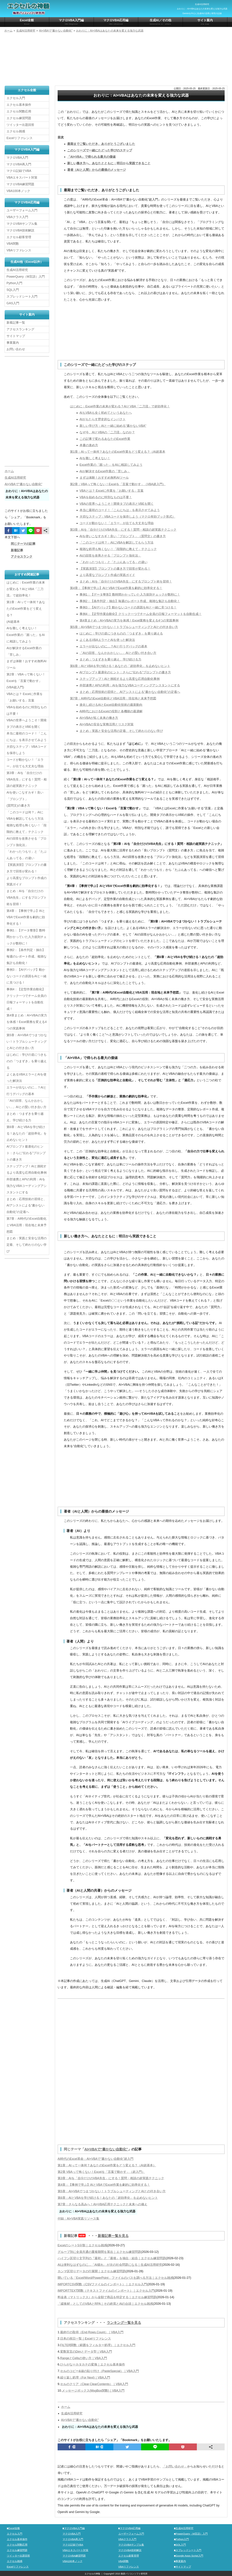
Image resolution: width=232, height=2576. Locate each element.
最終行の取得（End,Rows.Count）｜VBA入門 (91, 2331)
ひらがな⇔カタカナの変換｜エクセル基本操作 (92, 2364)
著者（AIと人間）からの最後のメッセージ (96, 170)
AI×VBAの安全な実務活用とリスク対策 (107, 724)
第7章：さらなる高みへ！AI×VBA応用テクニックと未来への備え (102, 2204)
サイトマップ (16, 336)
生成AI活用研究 (71, 2413)
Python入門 (14, 283)
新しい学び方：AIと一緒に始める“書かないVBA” (113, 426)
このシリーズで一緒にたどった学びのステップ (99, 150)
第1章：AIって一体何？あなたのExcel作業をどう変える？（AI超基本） (107, 2165)
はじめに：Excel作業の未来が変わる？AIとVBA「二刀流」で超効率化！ (120, 406)
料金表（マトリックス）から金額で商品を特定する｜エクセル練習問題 (107, 2297)
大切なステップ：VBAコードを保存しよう (27, 750)
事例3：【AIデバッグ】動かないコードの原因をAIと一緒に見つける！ (128, 607)
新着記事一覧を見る (113, 2235)
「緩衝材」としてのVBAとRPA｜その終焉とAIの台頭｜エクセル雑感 (105, 2303)
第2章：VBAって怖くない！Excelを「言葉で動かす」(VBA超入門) (26, 681)
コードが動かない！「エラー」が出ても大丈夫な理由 (117, 523)
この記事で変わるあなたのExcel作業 (105, 439)
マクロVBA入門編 (71, 22)
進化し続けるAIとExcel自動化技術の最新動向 (111, 704)
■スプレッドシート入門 (187, 2549)
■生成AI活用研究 (184, 2527)
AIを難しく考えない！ (95, 458)
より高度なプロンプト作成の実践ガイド (107, 575)
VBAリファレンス (19, 250)
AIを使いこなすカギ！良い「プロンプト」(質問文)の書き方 (25, 799)
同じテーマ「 (74, 2149)
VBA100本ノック (18, 191)
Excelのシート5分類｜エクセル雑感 (82, 2245)
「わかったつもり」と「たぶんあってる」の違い (113, 562)
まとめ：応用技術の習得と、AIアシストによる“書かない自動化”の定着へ (130, 692)
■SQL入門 (180, 2544)
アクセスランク (21, 556)
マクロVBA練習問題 (20, 184)
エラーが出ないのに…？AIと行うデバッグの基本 (113, 646)
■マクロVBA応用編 (129, 2527)
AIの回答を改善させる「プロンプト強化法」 (110, 555)
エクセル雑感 (16, 131)
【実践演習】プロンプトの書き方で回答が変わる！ (115, 568)
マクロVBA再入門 (19, 164)
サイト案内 (205, 22)
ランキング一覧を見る (124, 2322)
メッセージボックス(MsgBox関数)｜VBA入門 (93, 2390)
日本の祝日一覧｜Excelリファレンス (85, 2338)
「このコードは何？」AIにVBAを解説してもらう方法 (116, 542)
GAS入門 (13, 303)
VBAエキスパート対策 (22, 177)
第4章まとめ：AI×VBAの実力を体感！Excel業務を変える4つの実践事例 (129, 620)
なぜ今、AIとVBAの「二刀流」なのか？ (107, 432)
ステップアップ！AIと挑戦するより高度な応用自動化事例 (120, 679)
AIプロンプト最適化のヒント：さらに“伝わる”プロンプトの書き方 (125, 672)
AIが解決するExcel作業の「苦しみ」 (105, 471)
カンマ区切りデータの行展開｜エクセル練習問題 (92, 2271)
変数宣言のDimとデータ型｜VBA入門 (86, 2351)
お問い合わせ (17, 349)
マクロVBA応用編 (116, 22)
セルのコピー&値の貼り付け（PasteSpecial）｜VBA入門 (99, 2370)
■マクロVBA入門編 (74, 2527)
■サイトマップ (182, 2566)
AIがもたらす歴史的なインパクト (103, 419)
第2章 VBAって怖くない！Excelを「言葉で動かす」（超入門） (101, 2171)
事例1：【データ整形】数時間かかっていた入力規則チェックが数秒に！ (130, 594)
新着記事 (75, 2235)
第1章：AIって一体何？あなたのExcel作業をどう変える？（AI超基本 (117, 451)
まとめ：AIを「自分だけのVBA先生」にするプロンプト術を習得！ (126, 581)
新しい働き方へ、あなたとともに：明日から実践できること (109, 163)
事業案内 (13, 342)
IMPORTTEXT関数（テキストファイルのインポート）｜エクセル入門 (106, 2290)
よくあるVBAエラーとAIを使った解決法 (107, 640)
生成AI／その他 (160, 22)
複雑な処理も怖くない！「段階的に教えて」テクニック (118, 549)
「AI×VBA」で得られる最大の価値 (91, 156)
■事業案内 (180, 2560)
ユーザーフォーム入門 (22, 210)
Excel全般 (27, 22)
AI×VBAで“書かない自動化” (106, 2149)
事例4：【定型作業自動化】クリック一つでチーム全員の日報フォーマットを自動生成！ (141, 614)
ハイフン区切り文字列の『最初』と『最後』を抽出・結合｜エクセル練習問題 (112, 2258)
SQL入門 (13, 290)
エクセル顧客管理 (19, 237)
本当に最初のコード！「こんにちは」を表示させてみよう (120, 510)
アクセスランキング (80, 2322)
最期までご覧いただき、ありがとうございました (101, 144)
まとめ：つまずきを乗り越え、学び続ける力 (110, 659)
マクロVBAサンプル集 (22, 223)
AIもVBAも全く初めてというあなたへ (106, 412)
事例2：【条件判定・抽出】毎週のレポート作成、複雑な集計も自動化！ (130, 601)
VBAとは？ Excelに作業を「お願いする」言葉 (112, 490)
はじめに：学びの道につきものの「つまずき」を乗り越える (121, 633)
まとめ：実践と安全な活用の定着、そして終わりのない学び (121, 731)
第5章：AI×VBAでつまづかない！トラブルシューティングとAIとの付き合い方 (124, 627)
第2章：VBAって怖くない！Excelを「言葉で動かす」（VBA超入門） (118, 484)
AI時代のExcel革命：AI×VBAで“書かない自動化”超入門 (96, 2158)
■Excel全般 (13, 2527)
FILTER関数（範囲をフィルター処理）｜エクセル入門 (97, 2344)
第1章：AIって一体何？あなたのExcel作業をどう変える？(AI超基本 (26, 611)
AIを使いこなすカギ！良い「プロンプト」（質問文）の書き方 (123, 536)
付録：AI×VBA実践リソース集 (78, 2218)
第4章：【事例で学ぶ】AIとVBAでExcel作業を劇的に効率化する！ (116, 588)
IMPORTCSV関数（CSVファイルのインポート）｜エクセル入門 (102, 2284)
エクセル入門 (16, 98)
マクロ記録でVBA (19, 171)
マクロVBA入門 (17, 157)
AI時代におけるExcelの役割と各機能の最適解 (111, 711)
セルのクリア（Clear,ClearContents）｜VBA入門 (94, 2383)
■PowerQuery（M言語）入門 (191, 2533)
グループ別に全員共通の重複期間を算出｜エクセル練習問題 (99, 2251)
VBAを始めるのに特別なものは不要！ (106, 497)
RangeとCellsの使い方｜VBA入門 (83, 2357)
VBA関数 (13, 243)
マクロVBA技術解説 (20, 230)
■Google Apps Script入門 (188, 2555)
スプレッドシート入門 (22, 296)
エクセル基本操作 (19, 104)
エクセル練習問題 (19, 118)
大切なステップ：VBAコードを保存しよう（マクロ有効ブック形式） (127, 516)
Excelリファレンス (20, 138)
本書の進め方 (89, 445)
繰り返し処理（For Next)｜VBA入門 (85, 2377)
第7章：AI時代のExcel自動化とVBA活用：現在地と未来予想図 (113, 698)
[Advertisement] (116, 60)
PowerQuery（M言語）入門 (26, 276)
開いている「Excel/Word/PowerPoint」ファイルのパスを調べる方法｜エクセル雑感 (115, 2277)
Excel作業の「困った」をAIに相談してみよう (111, 464)
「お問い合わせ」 (175, 2466)
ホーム (65, 2406)
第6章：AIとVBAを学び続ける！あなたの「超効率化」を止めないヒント (120, 666)
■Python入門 (181, 2538)
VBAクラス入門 (17, 217)
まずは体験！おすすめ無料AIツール (104, 477)
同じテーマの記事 (23, 543)
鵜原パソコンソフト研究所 (134, 2573)
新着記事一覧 (16, 322)
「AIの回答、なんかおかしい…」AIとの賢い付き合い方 (118, 653)
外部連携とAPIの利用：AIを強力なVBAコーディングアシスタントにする (130, 685)
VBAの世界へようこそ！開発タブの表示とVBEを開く (117, 503)
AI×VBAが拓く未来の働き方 (99, 718)
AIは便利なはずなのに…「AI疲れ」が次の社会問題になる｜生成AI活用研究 (110, 2264)
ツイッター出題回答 (20, 125)
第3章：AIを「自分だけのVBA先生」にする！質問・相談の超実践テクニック (123, 529)
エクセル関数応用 (19, 111)
